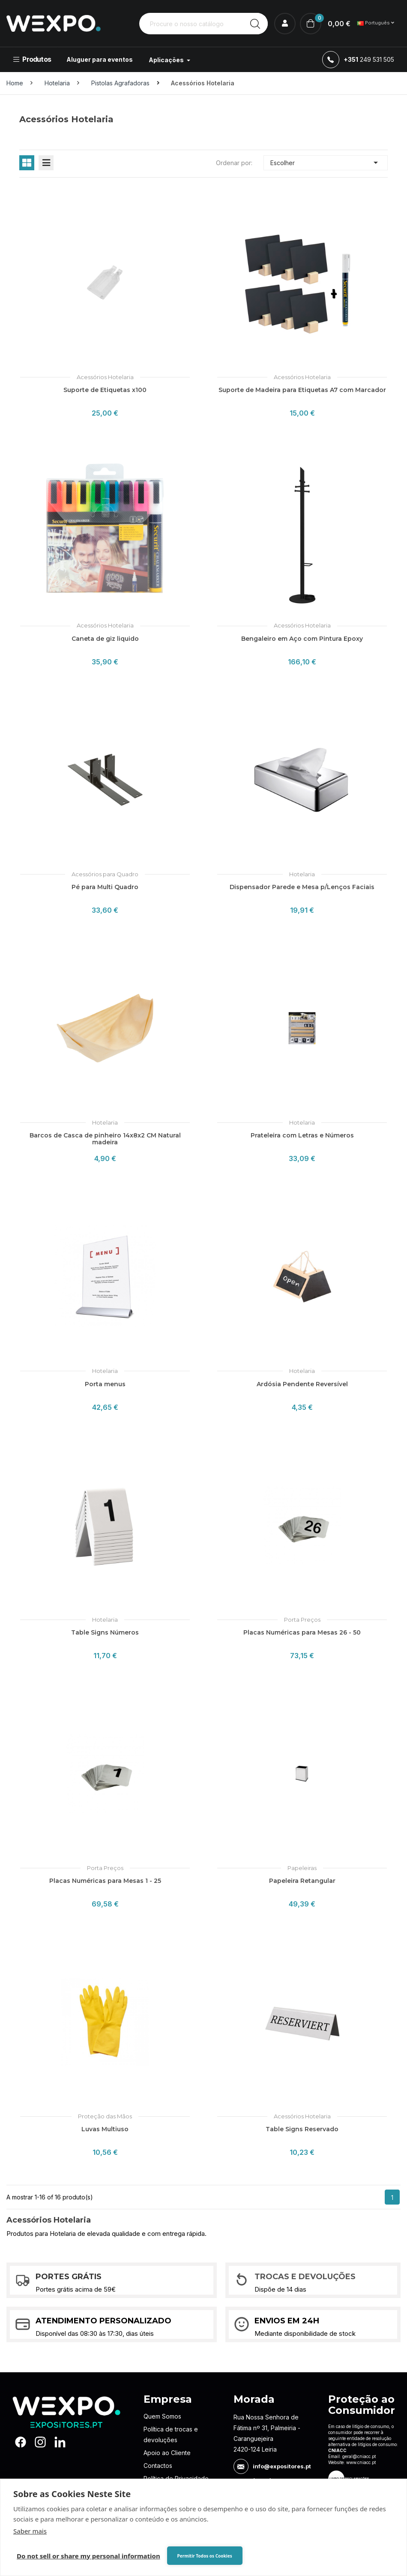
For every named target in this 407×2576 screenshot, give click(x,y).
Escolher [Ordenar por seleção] (325, 162)
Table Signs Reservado (302, 2129)
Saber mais (30, 2531)
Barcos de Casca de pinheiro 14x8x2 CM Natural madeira (105, 1138)
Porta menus (105, 1384)
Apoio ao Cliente (167, 2452)
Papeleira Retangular (302, 1881)
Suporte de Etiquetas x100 (105, 390)
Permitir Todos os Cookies (204, 2556)
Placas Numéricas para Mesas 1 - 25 (105, 1881)
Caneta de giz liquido (105, 638)
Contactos (158, 2465)
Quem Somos (162, 2416)
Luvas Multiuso (105, 2129)
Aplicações (167, 59)
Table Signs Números (105, 1632)
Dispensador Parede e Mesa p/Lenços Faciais (302, 887)
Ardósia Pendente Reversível (302, 1384)
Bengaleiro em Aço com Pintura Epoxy (302, 638)
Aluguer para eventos (99, 59)
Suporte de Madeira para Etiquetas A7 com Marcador (302, 390)
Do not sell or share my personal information (88, 2556)
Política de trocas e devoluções (171, 2434)
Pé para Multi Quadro (105, 887)
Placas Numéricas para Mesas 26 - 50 (302, 1632)
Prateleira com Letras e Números (302, 1135)
